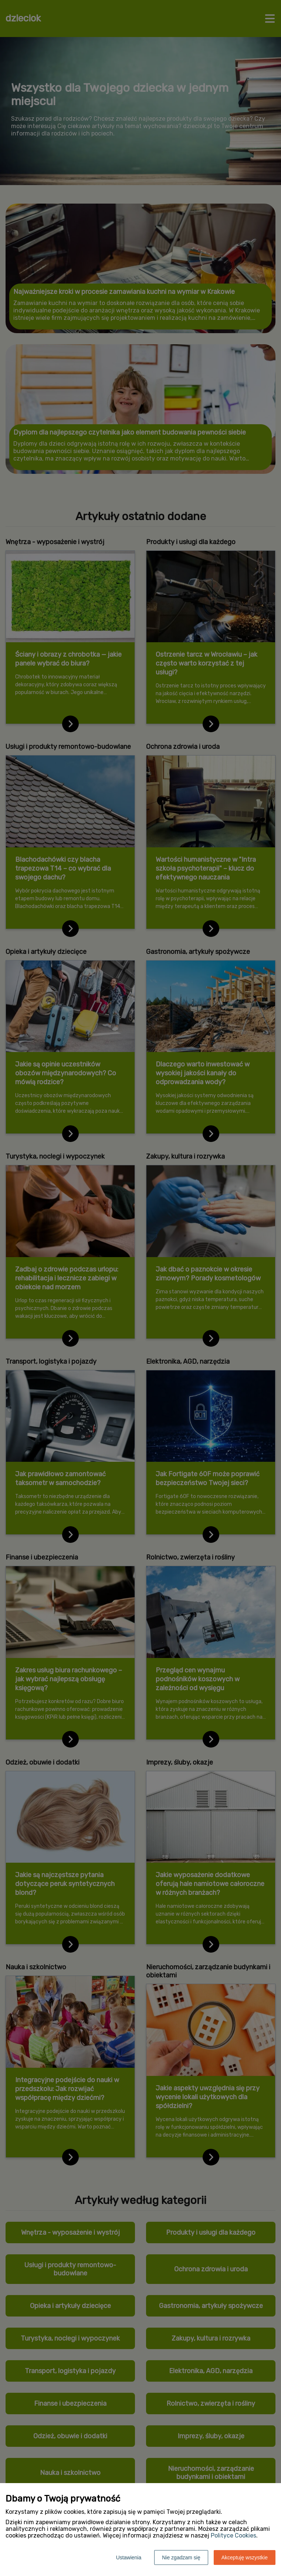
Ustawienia (128, 2557)
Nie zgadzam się (181, 2557)
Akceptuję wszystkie (244, 2557)
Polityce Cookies (233, 2535)
